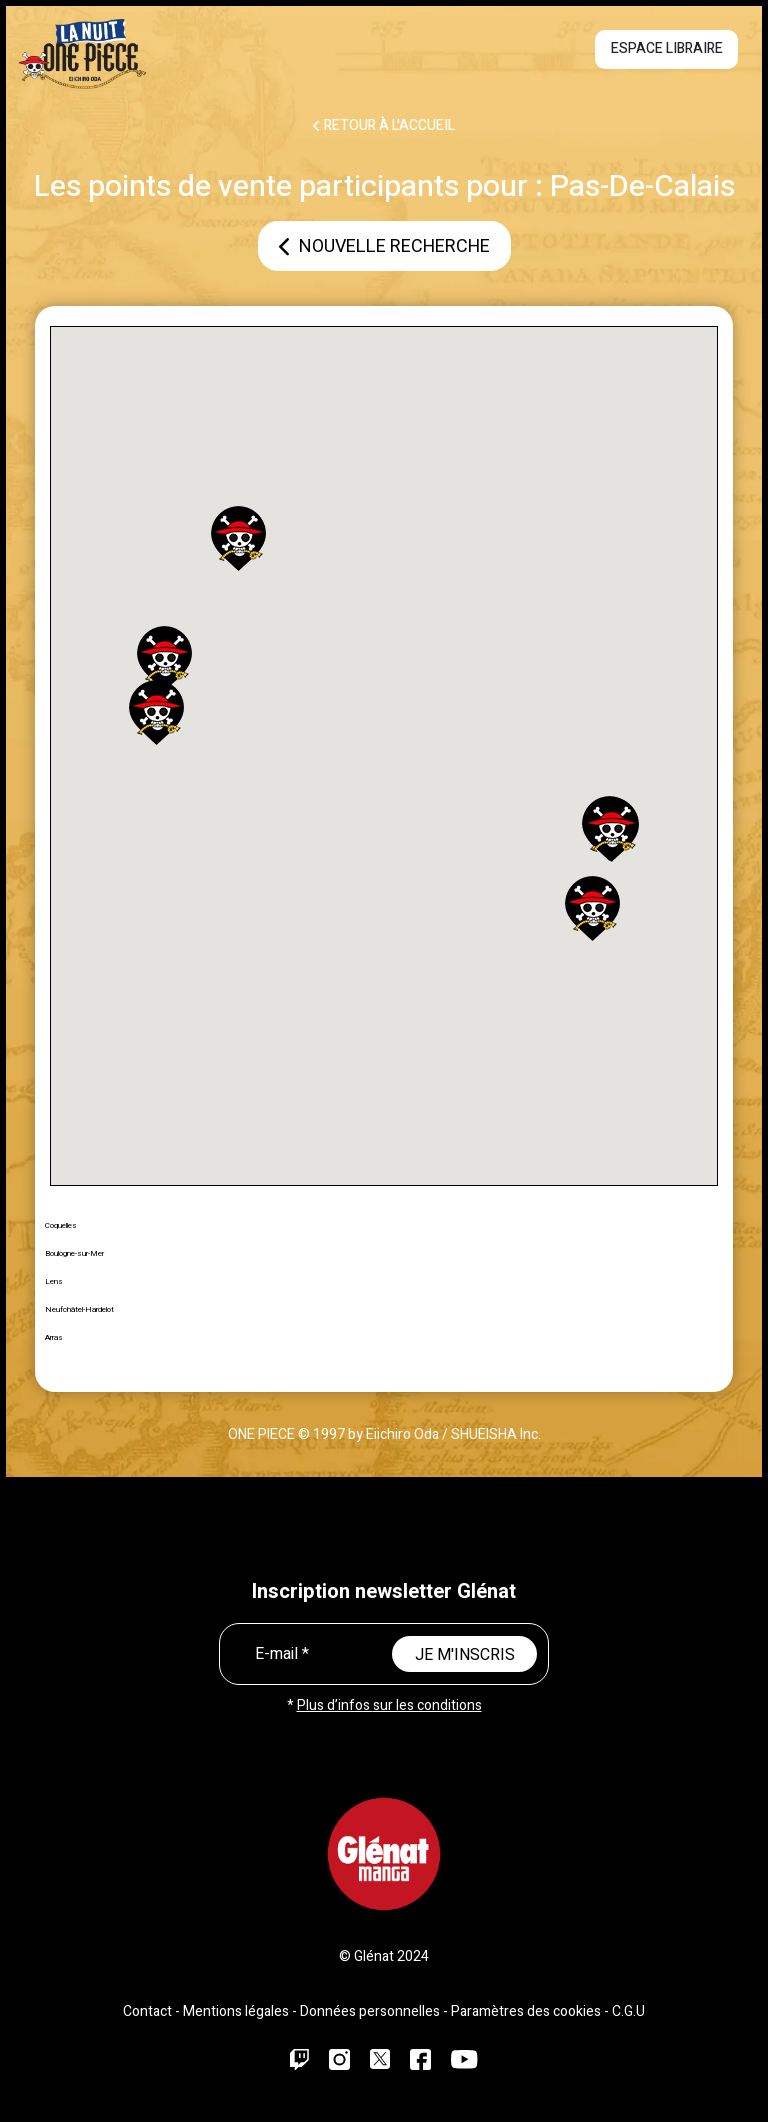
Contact (147, 2011)
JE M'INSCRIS (465, 1655)
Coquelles (61, 1225)
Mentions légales (236, 2011)
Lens (54, 1281)
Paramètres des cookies (526, 2011)
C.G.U (628, 2011)
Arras (54, 1337)
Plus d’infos (389, 1705)
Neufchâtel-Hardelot (79, 1309)
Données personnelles (370, 2011)
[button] (238, 538)
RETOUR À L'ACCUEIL (384, 125)
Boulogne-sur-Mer (74, 1253)
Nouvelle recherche (384, 246)
